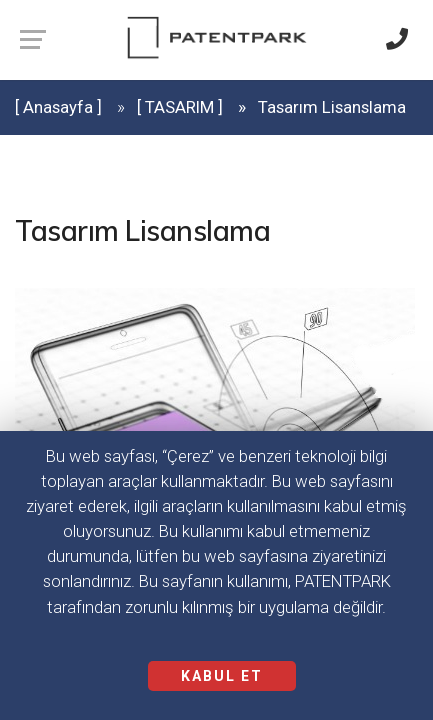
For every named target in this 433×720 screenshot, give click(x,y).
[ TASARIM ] (180, 107)
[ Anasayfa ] (58, 107)
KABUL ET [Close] (222, 676)
